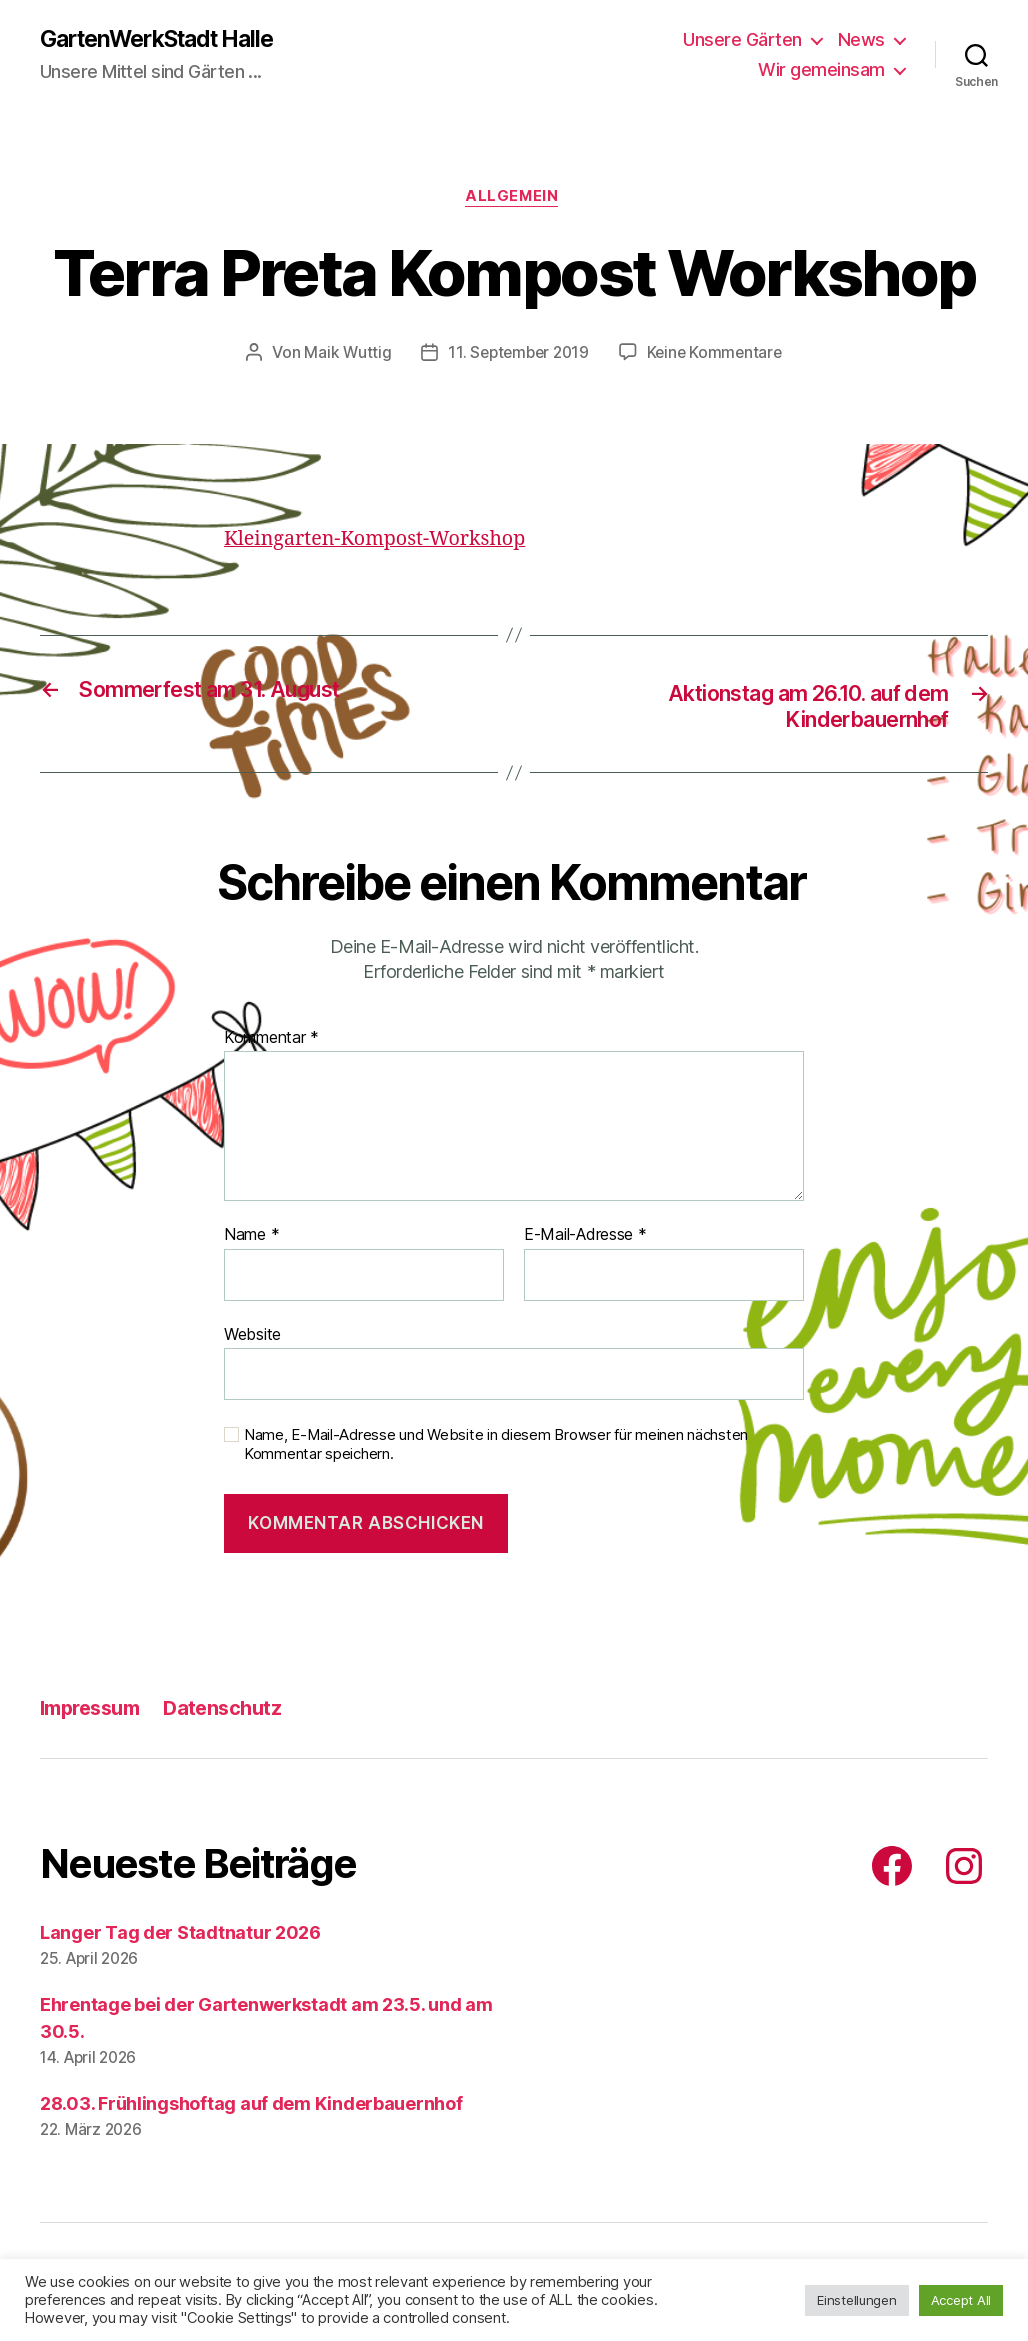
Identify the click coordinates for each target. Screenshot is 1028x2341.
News (861, 40)
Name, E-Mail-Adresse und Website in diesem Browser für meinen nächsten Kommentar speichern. (496, 1450)
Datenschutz (235, 1712)
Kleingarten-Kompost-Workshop (385, 542)
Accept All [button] (961, 2300)
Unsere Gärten (742, 40)
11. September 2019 (517, 356)
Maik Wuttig (343, 356)
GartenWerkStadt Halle (167, 40)
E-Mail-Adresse (585, 1241)
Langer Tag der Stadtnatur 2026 (180, 1937)
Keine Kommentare (718, 356)
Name (251, 1241)
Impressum (95, 1712)
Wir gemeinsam (821, 70)
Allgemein (514, 200)
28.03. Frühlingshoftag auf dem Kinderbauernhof (251, 2108)
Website (252, 1339)
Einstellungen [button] (857, 2300)
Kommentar (271, 1043)
